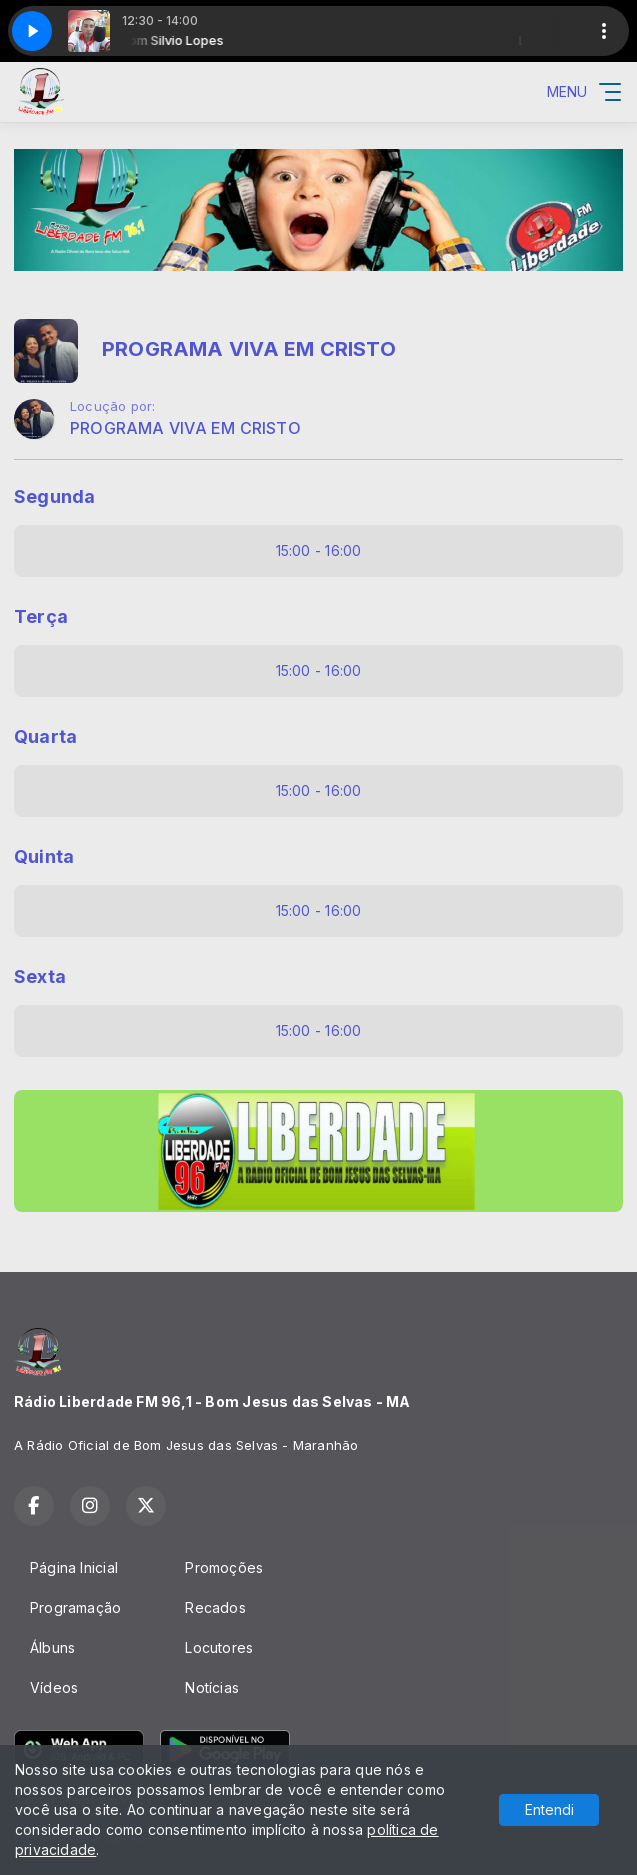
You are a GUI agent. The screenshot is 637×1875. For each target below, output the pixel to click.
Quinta (44, 856)
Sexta (40, 976)
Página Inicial (74, 1567)
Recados (215, 1607)
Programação (75, 1607)
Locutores (219, 1647)
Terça (41, 616)
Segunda (54, 496)
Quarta (45, 736)
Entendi (549, 1809)
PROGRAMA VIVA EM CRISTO (185, 428)
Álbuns (52, 1647)
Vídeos (54, 1687)
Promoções (224, 1567)
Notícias (212, 1687)
